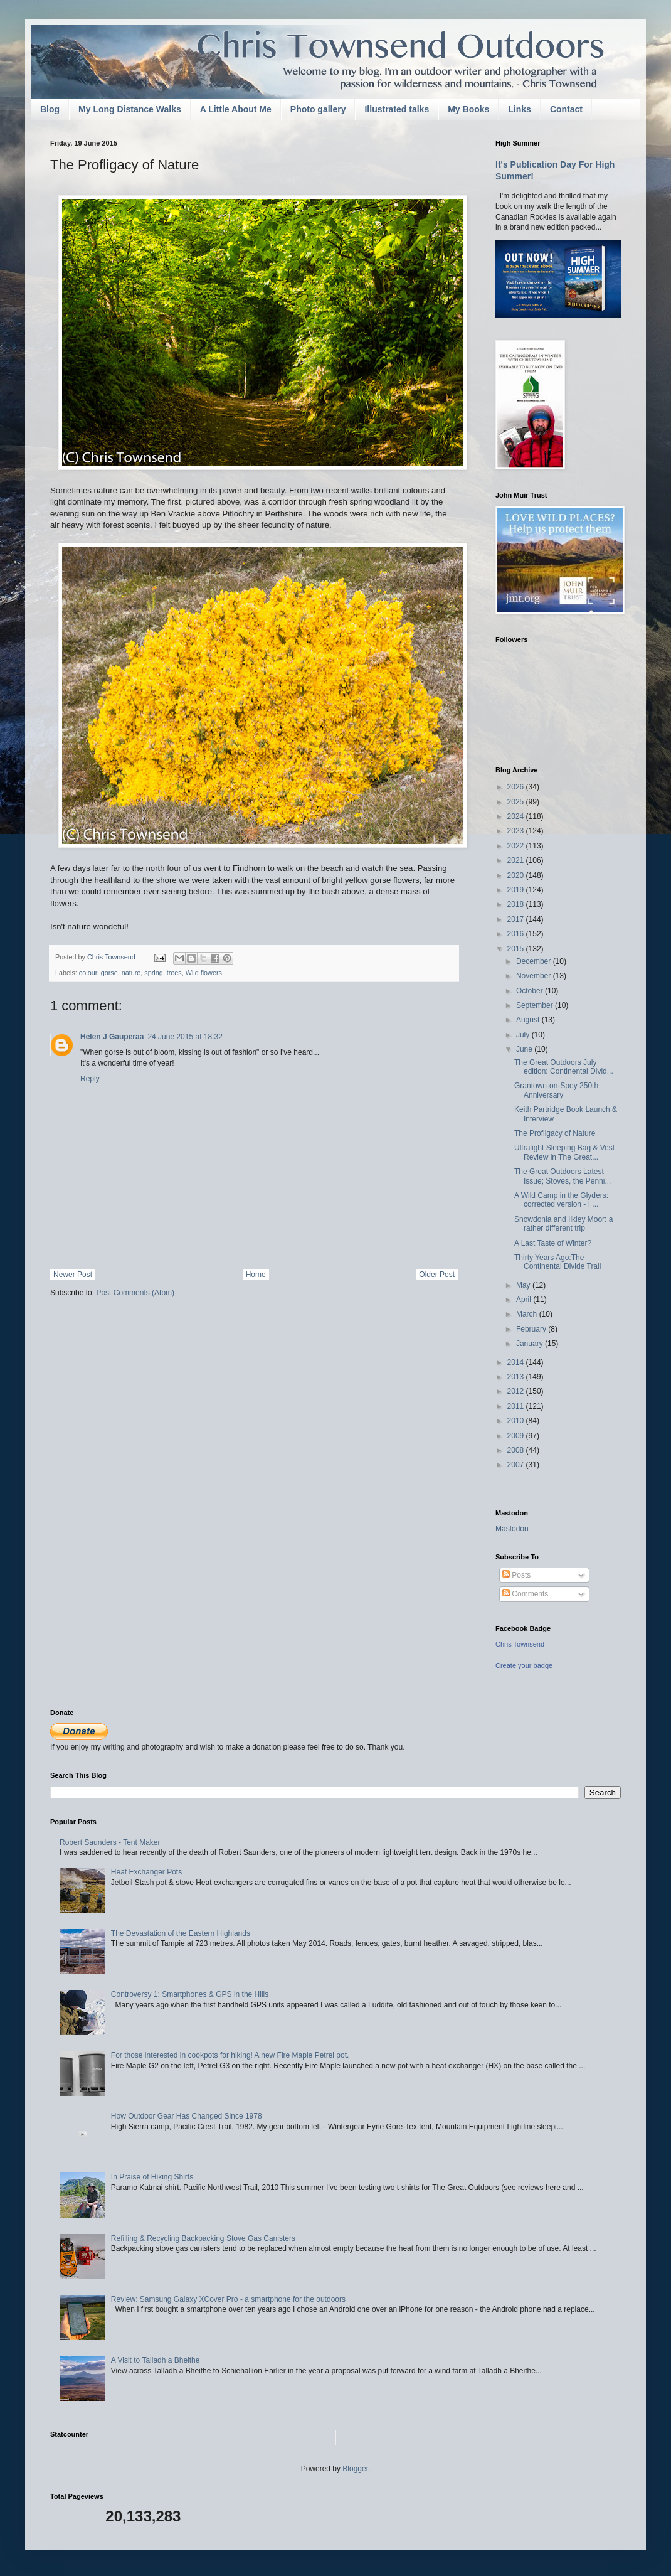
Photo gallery (318, 109)
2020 (516, 875)
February (532, 1329)
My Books (468, 109)
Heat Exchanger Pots (146, 1872)
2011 (516, 1406)
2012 (516, 1391)
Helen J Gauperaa (112, 1036)
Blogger (355, 2468)
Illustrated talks (396, 109)
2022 (516, 846)
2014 (516, 1362)
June (525, 1049)
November (534, 975)
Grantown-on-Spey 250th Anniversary (556, 1090)
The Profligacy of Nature (554, 1133)
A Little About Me (236, 109)
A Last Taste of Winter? (552, 1243)
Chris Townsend (519, 1644)
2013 (516, 1376)
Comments (525, 1594)
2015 (516, 948)
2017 (516, 919)
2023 (516, 830)
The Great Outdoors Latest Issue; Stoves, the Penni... (562, 1176)
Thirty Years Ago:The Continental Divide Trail (557, 1262)
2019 (516, 889)
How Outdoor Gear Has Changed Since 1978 (186, 2116)
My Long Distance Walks (129, 109)
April (524, 1299)
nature (131, 972)
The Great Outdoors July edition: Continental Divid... (563, 1067)
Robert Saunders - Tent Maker (110, 1842)
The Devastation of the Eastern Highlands (180, 1933)
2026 (516, 787)
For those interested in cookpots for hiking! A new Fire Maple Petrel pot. (230, 2055)
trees (174, 972)
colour (88, 972)
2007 (516, 1464)
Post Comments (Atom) (135, 1292)
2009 (516, 1435)
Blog (50, 109)
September (535, 1005)
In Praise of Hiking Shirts (152, 2176)
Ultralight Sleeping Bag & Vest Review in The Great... (564, 1152)
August (529, 1019)
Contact (566, 109)
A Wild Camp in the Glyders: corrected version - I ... (561, 1200)
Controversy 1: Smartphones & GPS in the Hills (189, 1994)
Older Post (437, 1274)
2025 (516, 802)
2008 (516, 1450)
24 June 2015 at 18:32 (184, 1036)
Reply (90, 1078)
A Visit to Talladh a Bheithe (155, 2360)
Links (519, 109)
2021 (516, 860)
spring (153, 972)
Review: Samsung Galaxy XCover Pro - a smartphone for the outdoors (228, 2299)
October (530, 990)
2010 (516, 1420)
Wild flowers (204, 972)
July (524, 1034)
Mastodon (512, 1528)
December (534, 961)
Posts (516, 1575)
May (524, 1285)
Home (256, 1274)
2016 (516, 933)
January (530, 1343)
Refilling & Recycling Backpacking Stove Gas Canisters (203, 2238)
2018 (516, 904)
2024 (516, 816)
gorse (109, 972)
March (527, 1314)
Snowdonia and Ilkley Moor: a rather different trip (563, 1223)
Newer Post (72, 1274)
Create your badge (523, 1665)
